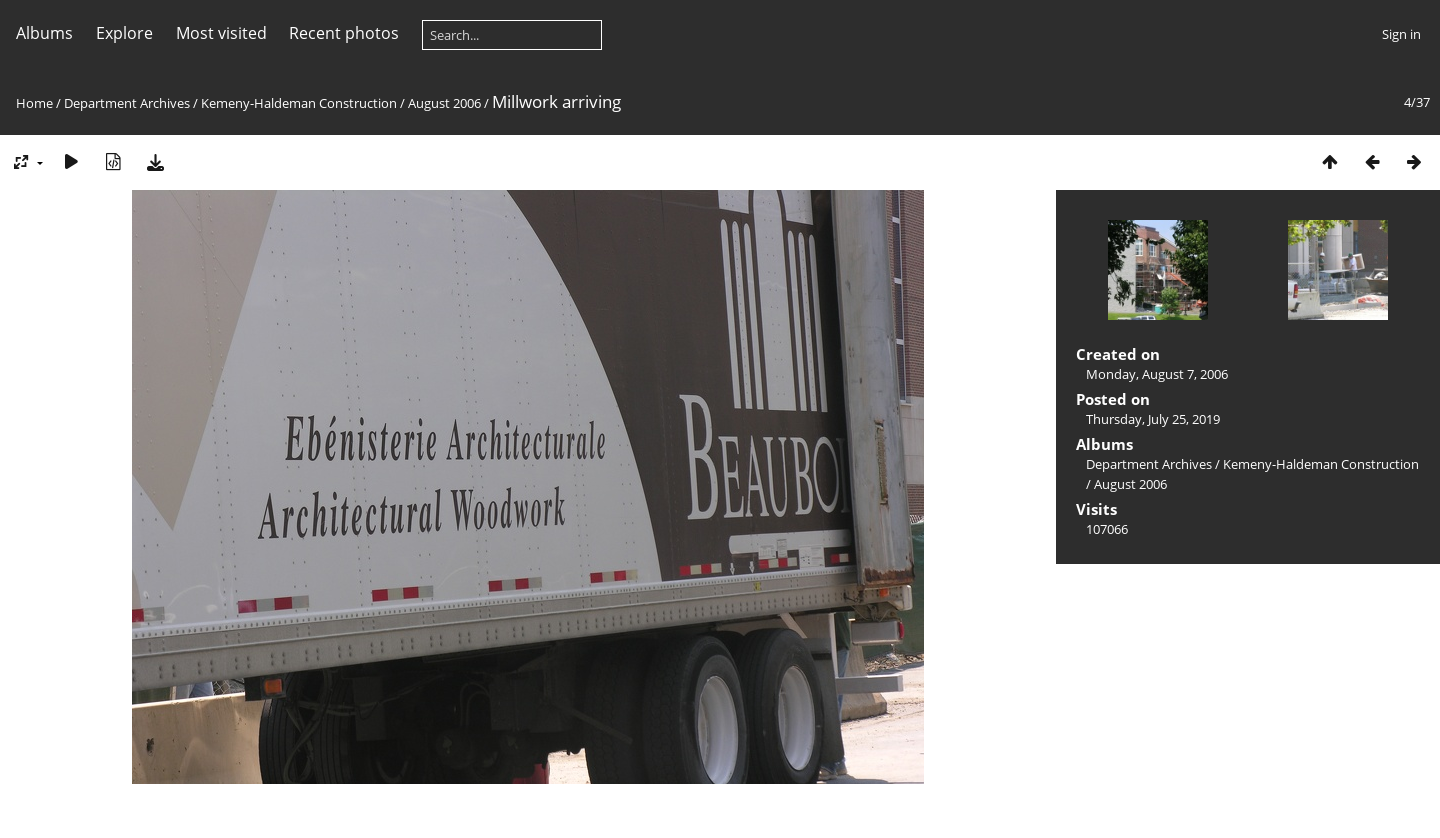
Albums (44, 33)
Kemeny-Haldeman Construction (299, 103)
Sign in (1401, 34)
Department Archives (127, 103)
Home (34, 103)
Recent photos (344, 33)
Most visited (221, 33)
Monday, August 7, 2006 (1157, 374)
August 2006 (444, 103)
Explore (124, 33)
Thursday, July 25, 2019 (1153, 419)
